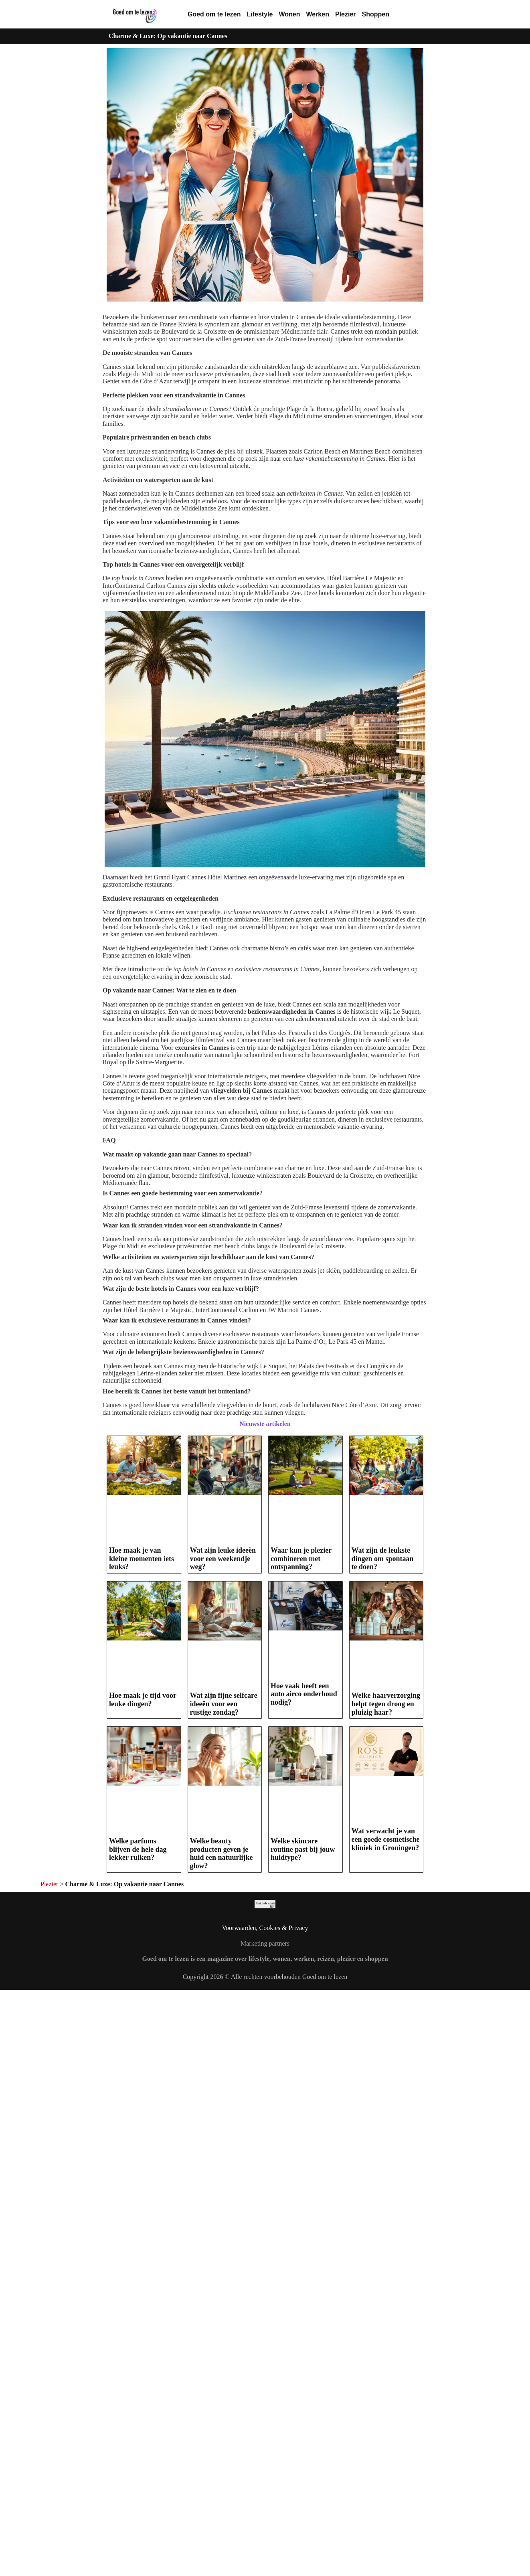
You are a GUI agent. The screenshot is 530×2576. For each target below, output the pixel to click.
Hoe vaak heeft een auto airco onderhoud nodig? (304, 1694)
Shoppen (375, 14)
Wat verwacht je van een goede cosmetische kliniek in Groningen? (386, 1839)
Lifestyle (260, 14)
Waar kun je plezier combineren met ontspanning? (301, 1558)
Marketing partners (265, 1943)
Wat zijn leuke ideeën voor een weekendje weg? (223, 1558)
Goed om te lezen (214, 14)
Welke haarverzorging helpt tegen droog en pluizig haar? (386, 1703)
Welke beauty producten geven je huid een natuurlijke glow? (221, 1853)
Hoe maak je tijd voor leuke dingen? (142, 1699)
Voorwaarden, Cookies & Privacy (265, 1927)
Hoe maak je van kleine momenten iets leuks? (141, 1558)
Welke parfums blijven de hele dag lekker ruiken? (138, 1849)
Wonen (289, 14)
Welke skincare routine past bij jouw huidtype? (303, 1849)
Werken (317, 14)
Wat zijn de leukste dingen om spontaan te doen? (383, 1558)
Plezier (345, 14)
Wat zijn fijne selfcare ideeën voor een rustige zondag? (223, 1703)
